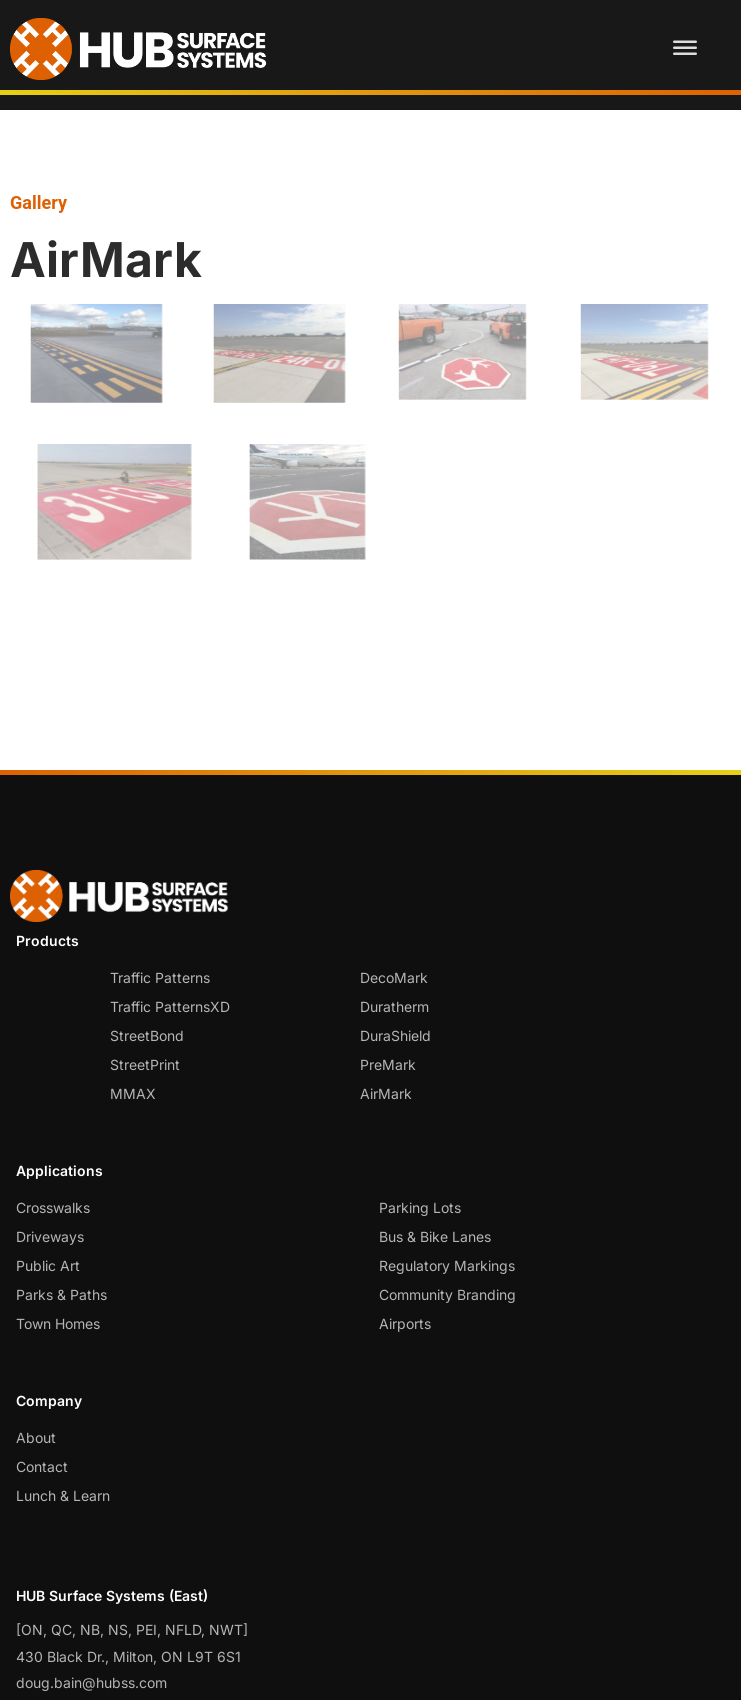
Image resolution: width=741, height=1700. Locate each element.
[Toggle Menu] (685, 49)
